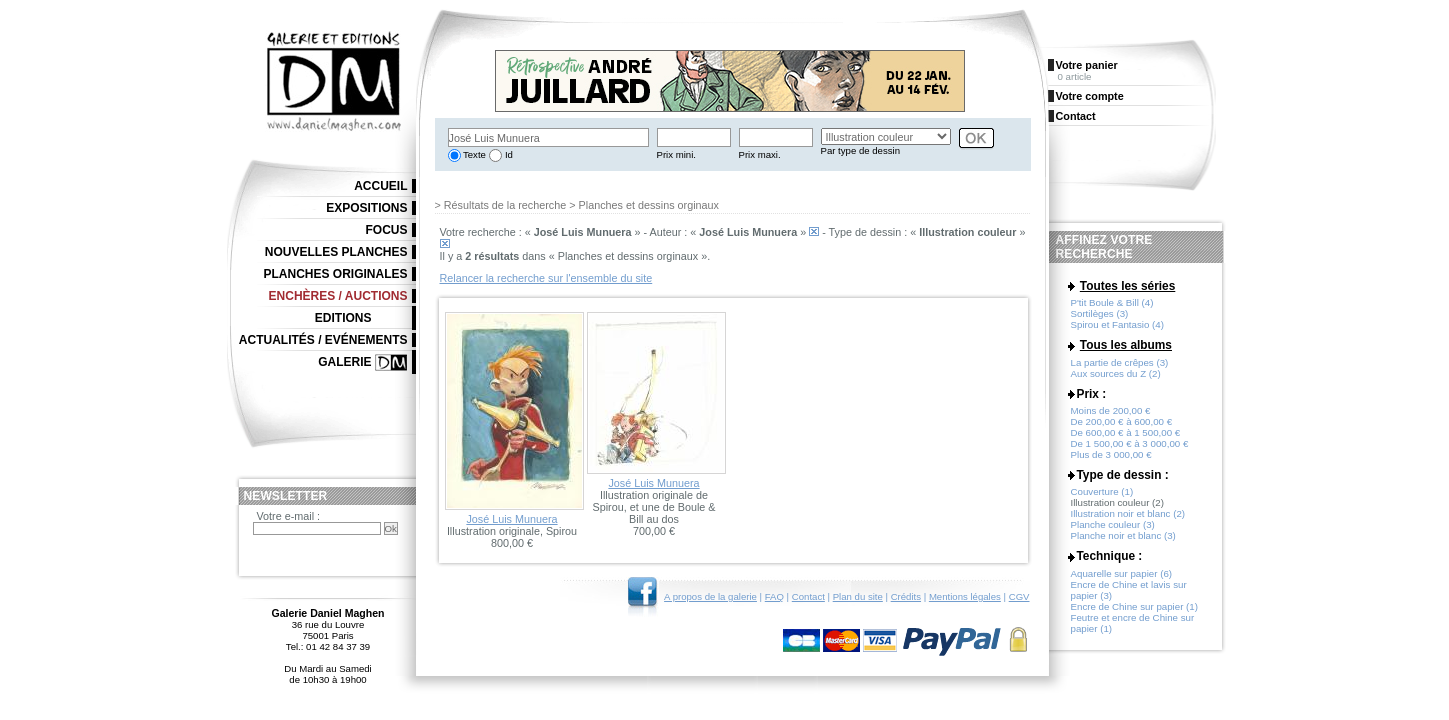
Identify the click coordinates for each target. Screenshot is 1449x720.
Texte (473, 154)
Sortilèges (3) (1100, 313)
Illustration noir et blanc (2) (1128, 513)
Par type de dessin (860, 150)
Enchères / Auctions (338, 296)
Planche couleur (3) (1113, 524)
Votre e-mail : (289, 516)
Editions (343, 318)
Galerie (344, 362)
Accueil (380, 186)
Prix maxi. (760, 154)
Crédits (906, 596)
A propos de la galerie (710, 596)
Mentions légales (965, 596)
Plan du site (858, 596)
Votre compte (1090, 96)
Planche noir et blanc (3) (1123, 535)
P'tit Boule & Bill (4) (1112, 302)
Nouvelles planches (336, 252)
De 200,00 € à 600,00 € (1122, 421)
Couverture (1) (1102, 491)
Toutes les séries (1128, 286)
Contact (808, 596)
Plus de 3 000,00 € (1111, 454)
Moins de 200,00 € (1111, 410)
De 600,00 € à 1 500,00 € (1126, 432)
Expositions (366, 208)
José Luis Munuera (511, 519)
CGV (1019, 596)
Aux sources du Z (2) (1116, 373)
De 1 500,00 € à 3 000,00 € (1130, 443)
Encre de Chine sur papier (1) (1135, 606)
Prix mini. (676, 154)
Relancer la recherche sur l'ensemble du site (546, 278)
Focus (387, 230)
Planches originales (335, 274)
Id (507, 154)
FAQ (774, 596)
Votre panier (1087, 65)
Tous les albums (1126, 345)
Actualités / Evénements (323, 340)
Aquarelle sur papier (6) (1122, 573)
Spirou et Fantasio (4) (1117, 324)
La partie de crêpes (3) (1120, 362)
